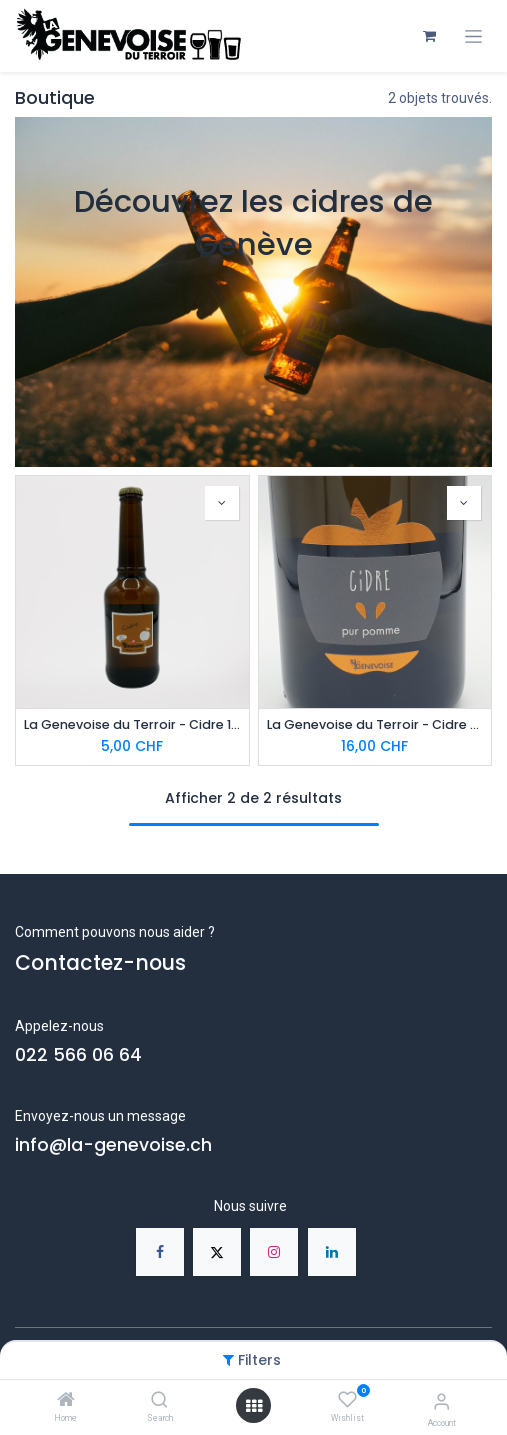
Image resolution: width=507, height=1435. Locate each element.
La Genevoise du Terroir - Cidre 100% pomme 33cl (132, 724)
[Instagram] (274, 1252)
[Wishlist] (347, 1400)
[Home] (66, 1401)
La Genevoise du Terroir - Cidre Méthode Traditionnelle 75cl (375, 724)
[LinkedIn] (332, 1252)
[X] (217, 1252)
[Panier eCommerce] (429, 36)
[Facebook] (160, 1252)
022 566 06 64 (78, 1055)
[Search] (159, 1401)
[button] (222, 503)
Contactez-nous (100, 962)
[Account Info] (441, 1401)
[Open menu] (254, 1406)
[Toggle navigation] (473, 36)
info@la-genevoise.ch (113, 1145)
